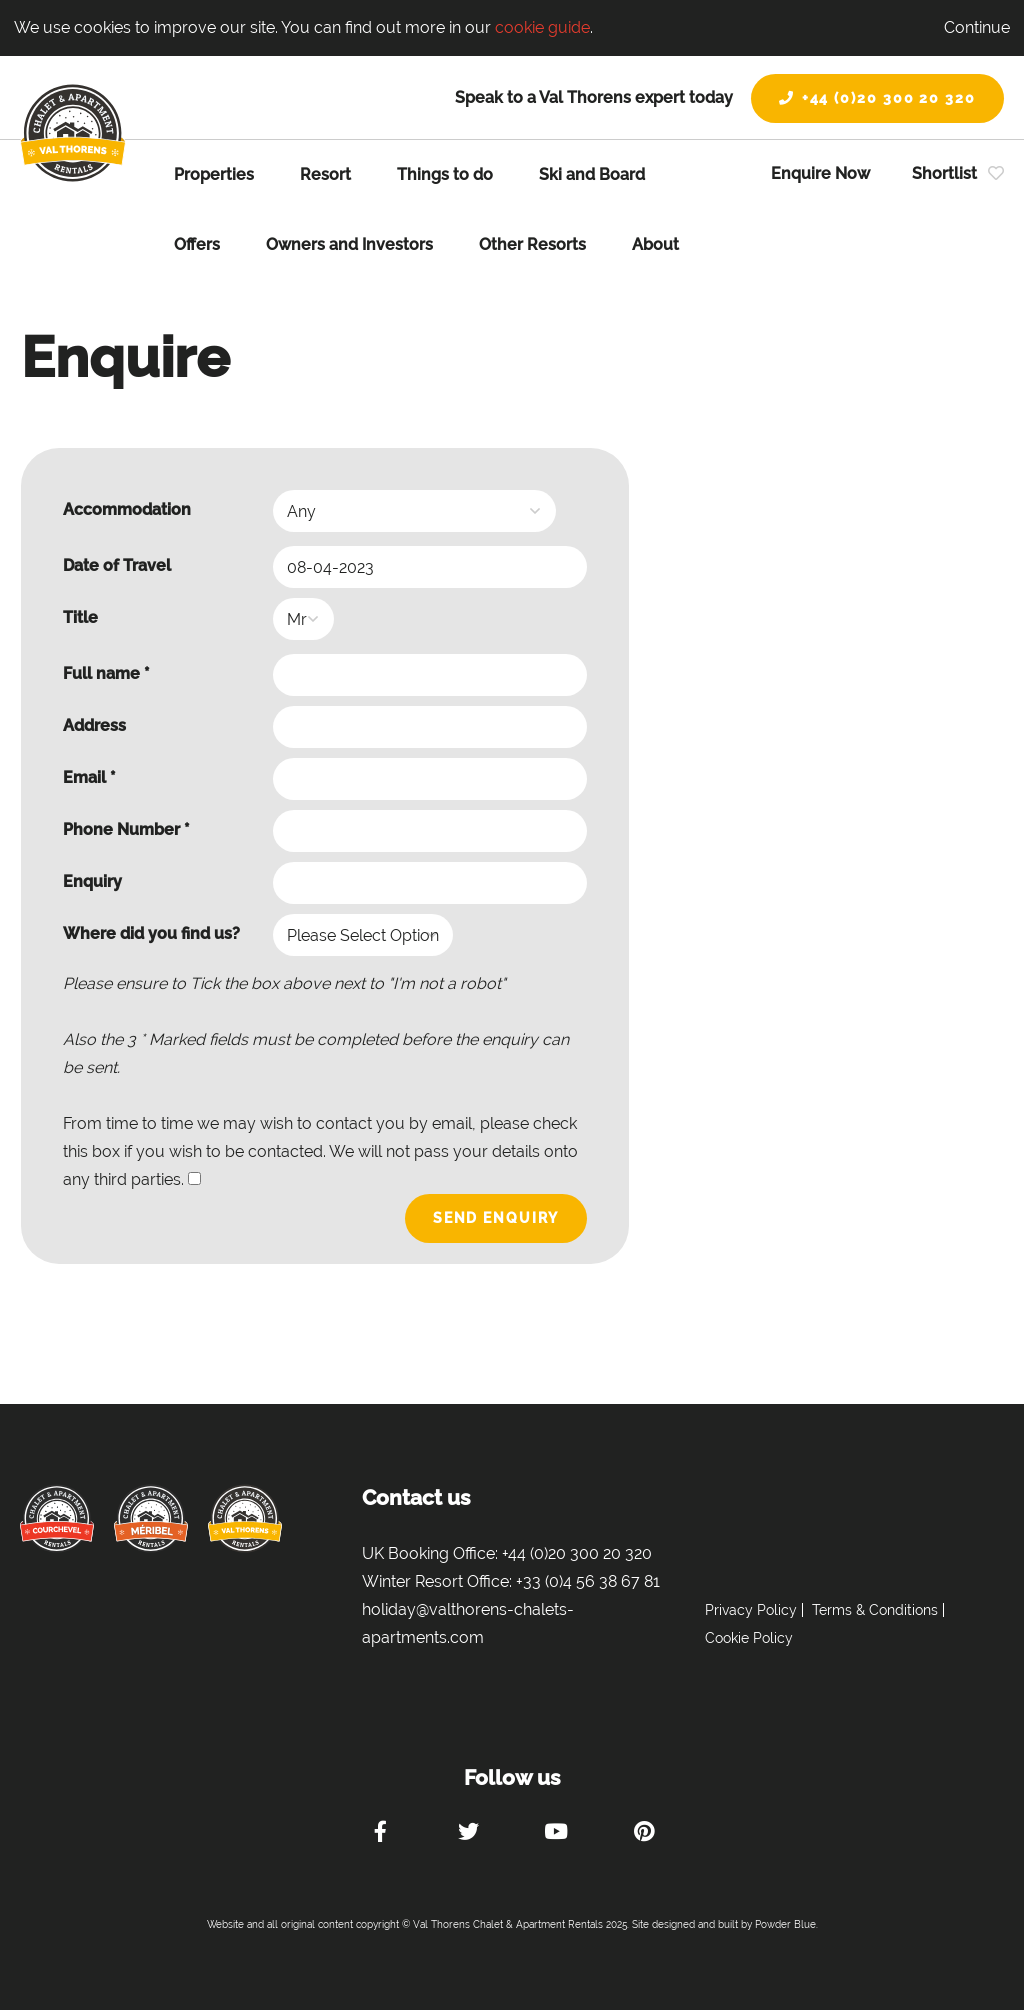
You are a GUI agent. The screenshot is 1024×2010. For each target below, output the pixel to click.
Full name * (106, 673)
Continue (977, 27)
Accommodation (127, 509)
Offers (197, 244)
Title (80, 617)
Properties (214, 174)
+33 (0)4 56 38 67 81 (588, 1581)
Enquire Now (820, 173)
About (655, 244)
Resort (325, 174)
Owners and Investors (349, 244)
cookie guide (542, 27)
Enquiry (92, 881)
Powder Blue (785, 1924)
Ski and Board (592, 174)
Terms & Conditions (875, 1610)
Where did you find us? (151, 933)
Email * (89, 777)
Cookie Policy (749, 1638)
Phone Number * (126, 829)
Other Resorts (532, 244)
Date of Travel (117, 565)
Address (94, 725)
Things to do (445, 174)
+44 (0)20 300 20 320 (877, 98)
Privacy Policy (751, 1610)
